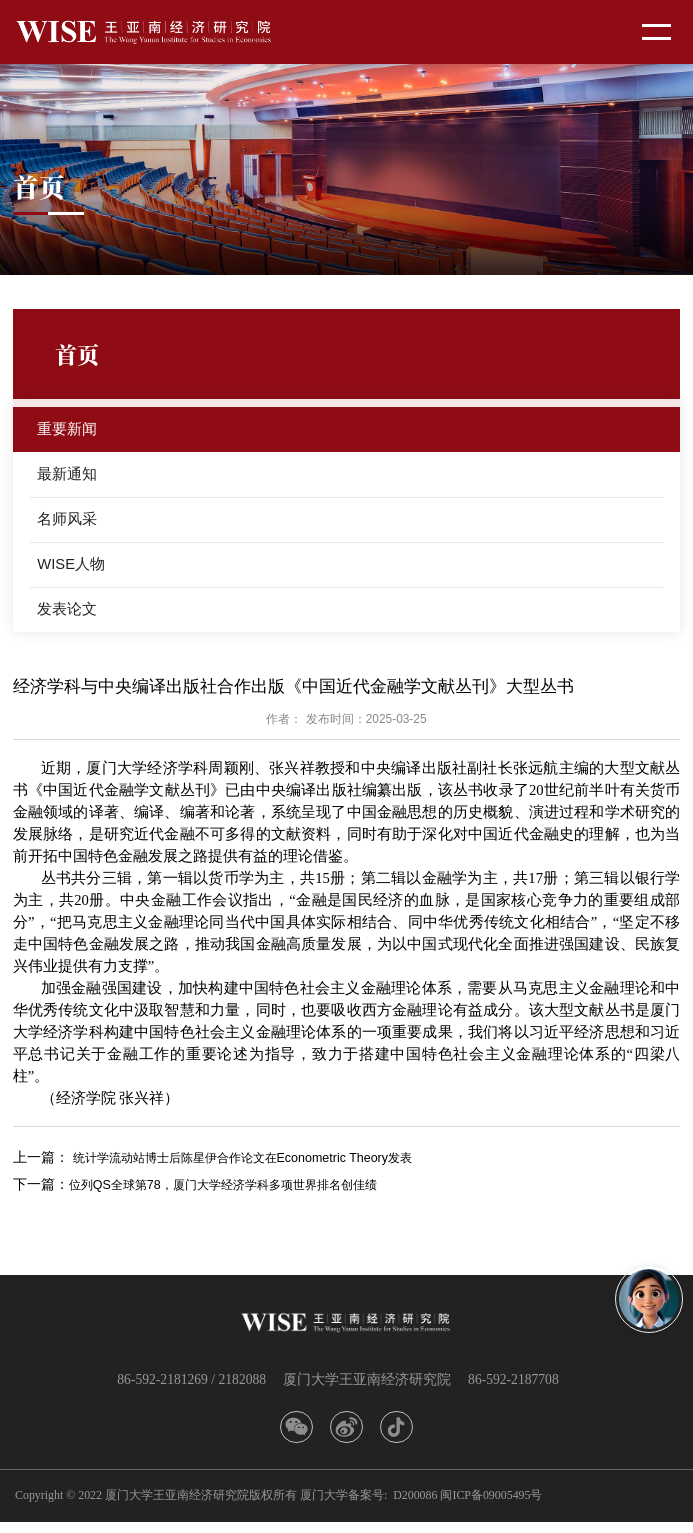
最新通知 (68, 477)
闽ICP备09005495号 (491, 1506)
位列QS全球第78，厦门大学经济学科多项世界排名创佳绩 (247, 1194)
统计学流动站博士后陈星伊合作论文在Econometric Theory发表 (266, 1167)
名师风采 (68, 524)
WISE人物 (72, 570)
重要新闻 (68, 430)
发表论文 (68, 617)
